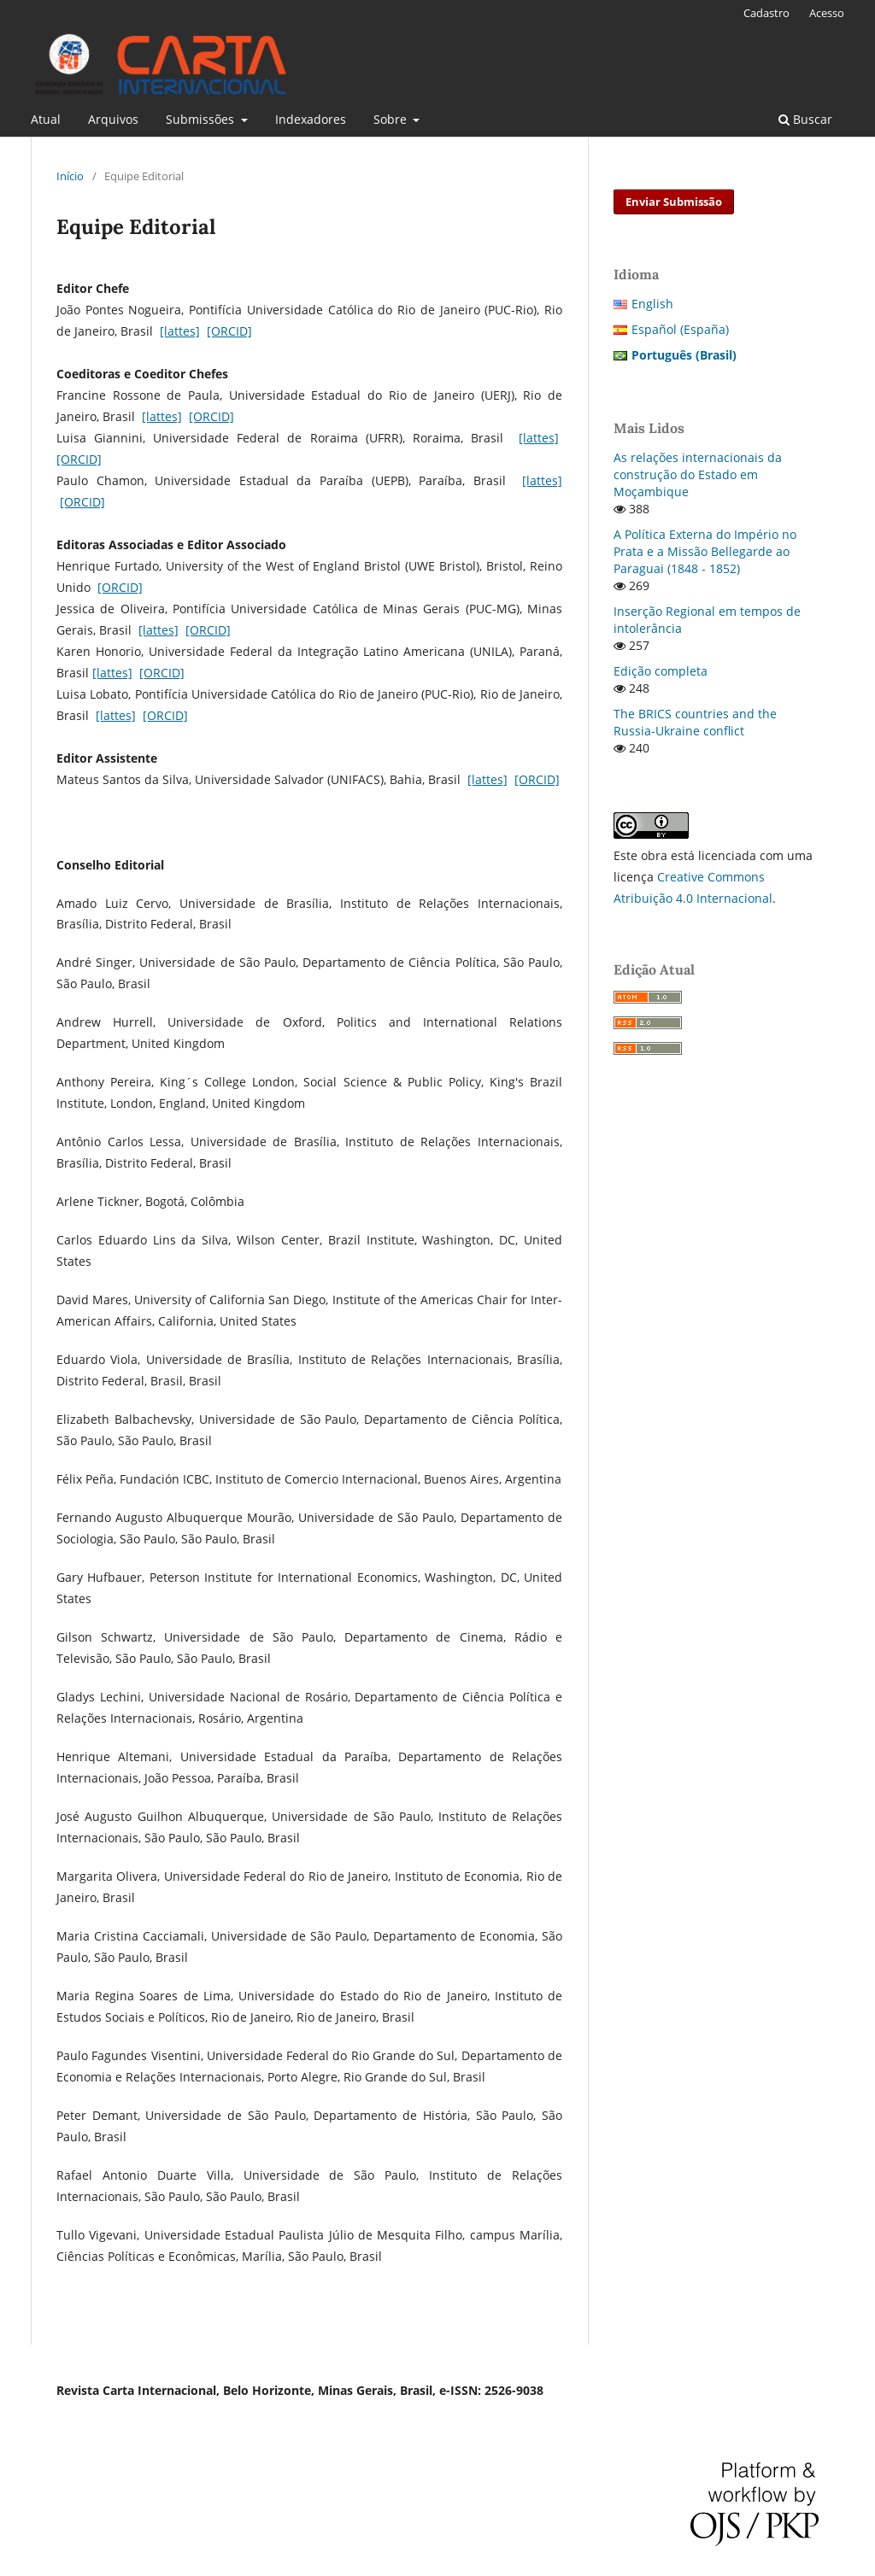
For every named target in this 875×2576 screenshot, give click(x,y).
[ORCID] (229, 331)
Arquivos (113, 119)
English (652, 304)
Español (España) (680, 329)
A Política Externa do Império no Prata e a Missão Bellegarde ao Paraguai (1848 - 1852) (705, 551)
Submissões (202, 119)
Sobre (391, 119)
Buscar (805, 119)
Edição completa (661, 671)
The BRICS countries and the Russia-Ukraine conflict (695, 722)
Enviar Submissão (673, 201)
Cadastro (766, 12)
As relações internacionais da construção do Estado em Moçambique (698, 474)
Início (70, 176)
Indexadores (310, 119)
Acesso (826, 12)
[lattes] (180, 331)
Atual (46, 119)
